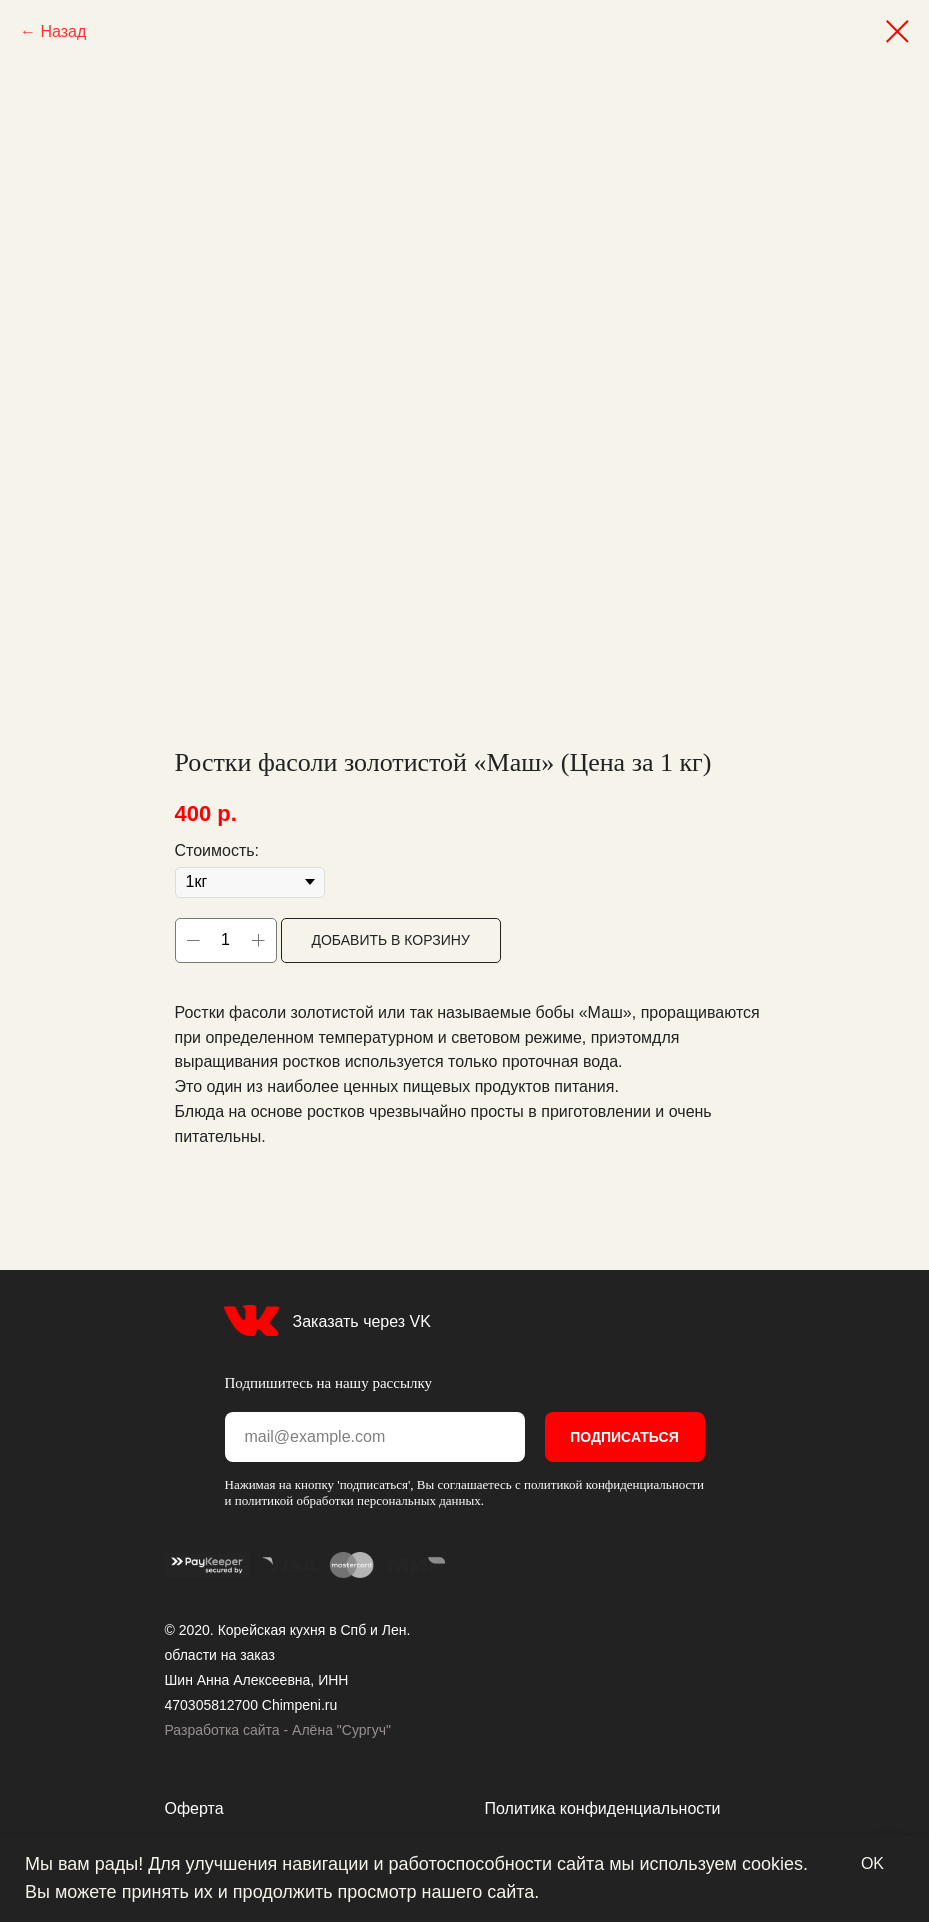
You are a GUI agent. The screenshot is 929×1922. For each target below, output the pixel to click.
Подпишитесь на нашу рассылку (329, 1383)
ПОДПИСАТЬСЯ (624, 1437)
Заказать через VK (362, 1321)
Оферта (194, 1808)
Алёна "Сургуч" (341, 1730)
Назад (63, 31)
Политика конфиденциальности (603, 1808)
